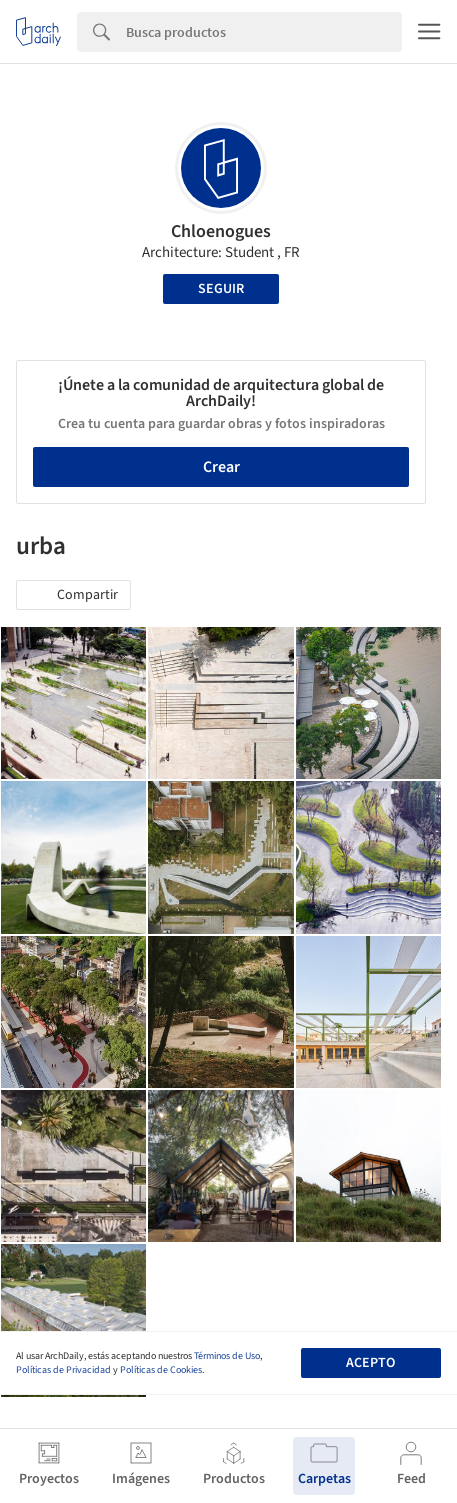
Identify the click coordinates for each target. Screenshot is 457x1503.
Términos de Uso (227, 1356)
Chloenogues (221, 231)
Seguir (221, 289)
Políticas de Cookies (161, 1370)
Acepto (370, 1363)
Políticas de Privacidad (63, 1370)
